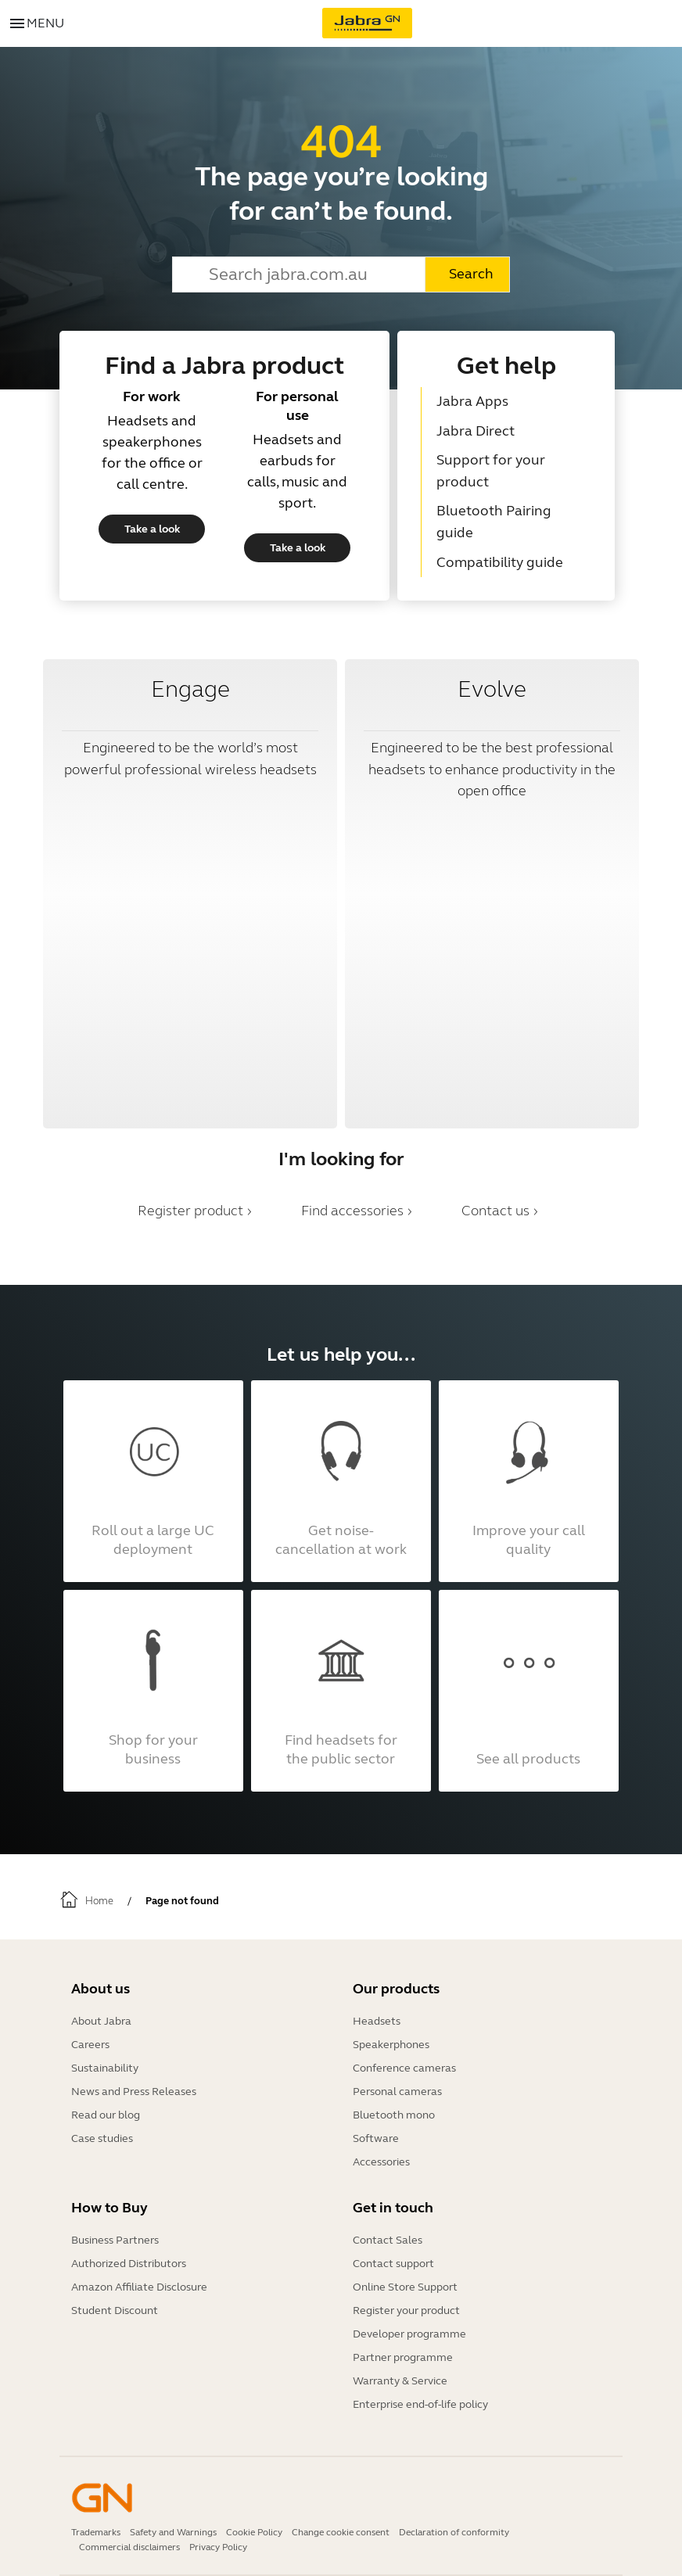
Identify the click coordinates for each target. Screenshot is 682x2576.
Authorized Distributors (128, 2263)
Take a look (152, 529)
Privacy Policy (218, 2547)
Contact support (393, 2263)
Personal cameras (397, 2091)
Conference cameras (404, 2068)
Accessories (381, 2162)
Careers (90, 2044)
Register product (190, 1210)
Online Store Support (405, 2287)
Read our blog (105, 2115)
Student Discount (114, 2310)
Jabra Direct (475, 430)
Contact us (495, 1210)
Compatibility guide (499, 562)
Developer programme (409, 2334)
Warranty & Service (400, 2381)
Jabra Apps (472, 401)
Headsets (376, 2021)
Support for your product (490, 470)
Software (376, 2138)
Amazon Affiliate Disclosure (139, 2287)
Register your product (406, 2310)
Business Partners (115, 2240)
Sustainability (104, 2068)
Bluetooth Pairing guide (493, 521)
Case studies (102, 2138)
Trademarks (95, 2532)
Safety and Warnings (173, 2532)
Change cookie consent (340, 2532)
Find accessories (352, 1210)
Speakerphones (391, 2044)
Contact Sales (387, 2240)
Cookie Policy (254, 2532)
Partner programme (403, 2357)
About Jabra (101, 2021)
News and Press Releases (133, 2091)
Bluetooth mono (394, 2115)
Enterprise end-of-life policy (420, 2404)
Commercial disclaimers (129, 2547)
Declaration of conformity (454, 2532)
